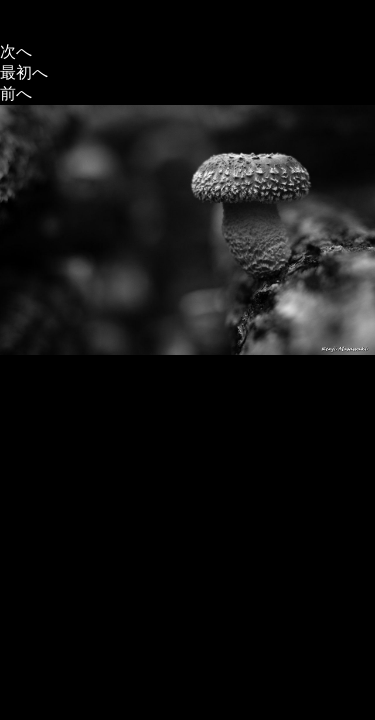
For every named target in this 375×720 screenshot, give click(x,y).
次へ (16, 51)
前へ (16, 93)
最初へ (24, 72)
